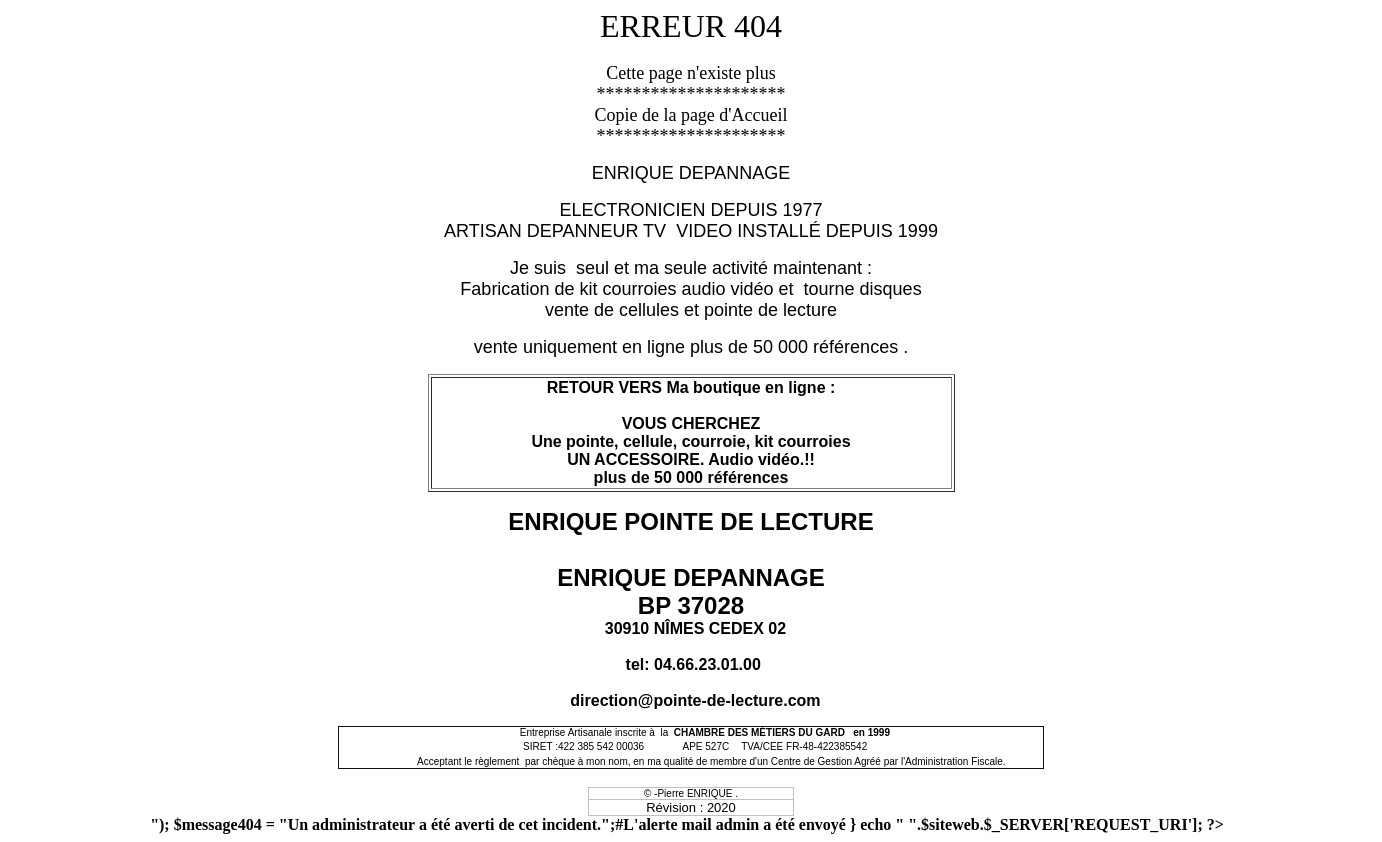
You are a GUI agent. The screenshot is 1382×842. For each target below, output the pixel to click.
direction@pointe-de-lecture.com (695, 700)
